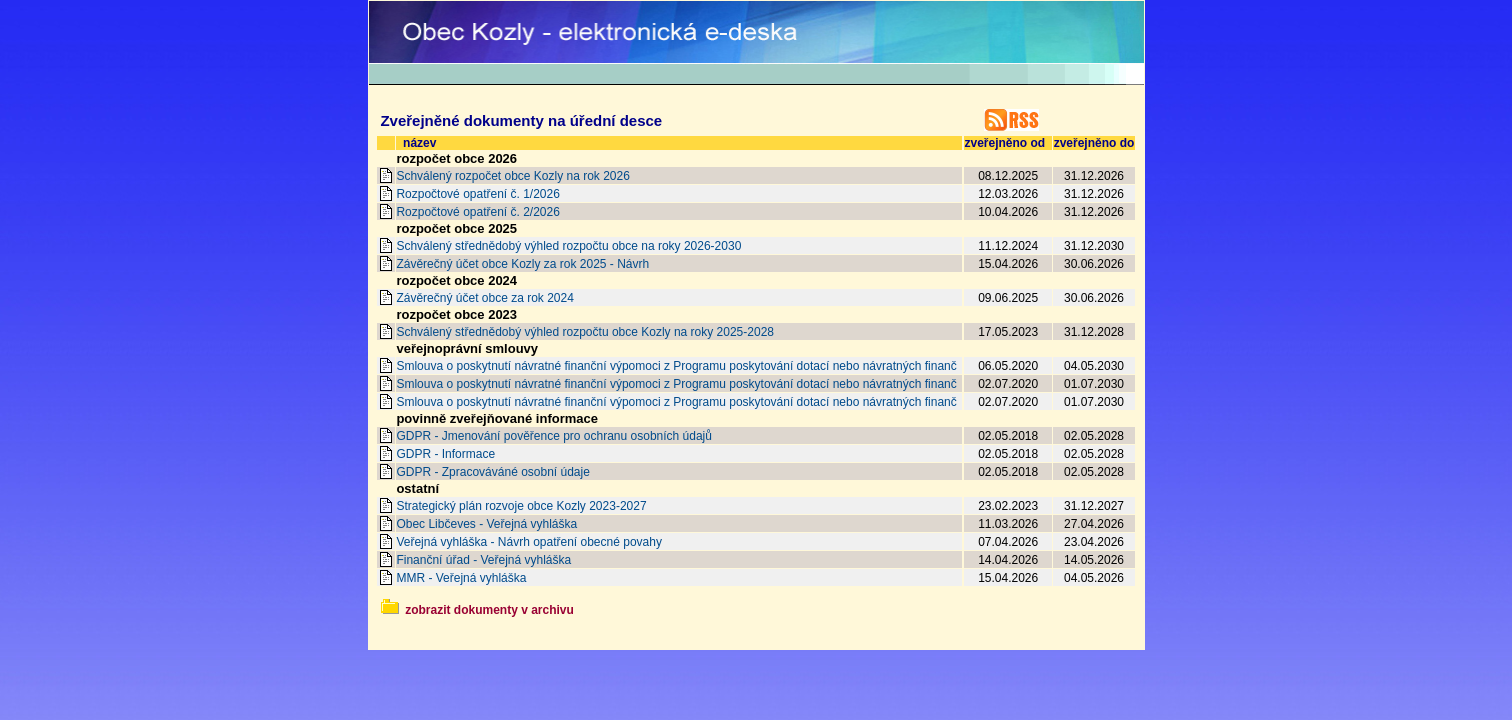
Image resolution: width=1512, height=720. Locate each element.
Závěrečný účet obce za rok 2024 (484, 298)
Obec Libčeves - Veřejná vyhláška (486, 524)
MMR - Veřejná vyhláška (461, 578)
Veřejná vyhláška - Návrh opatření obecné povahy (529, 542)
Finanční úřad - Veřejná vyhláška (483, 560)
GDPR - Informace (445, 454)
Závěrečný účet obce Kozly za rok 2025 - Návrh (522, 264)
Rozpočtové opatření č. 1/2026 (477, 194)
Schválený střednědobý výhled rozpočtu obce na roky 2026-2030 (568, 246)
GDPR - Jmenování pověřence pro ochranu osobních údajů (554, 436)
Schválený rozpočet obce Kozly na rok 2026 (512, 176)
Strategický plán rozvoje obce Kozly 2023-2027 (521, 506)
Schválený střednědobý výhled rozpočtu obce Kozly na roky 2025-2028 (585, 332)
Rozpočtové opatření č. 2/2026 (477, 212)
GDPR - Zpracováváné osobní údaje (492, 472)
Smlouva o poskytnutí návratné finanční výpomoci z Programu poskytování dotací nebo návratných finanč (676, 366)
